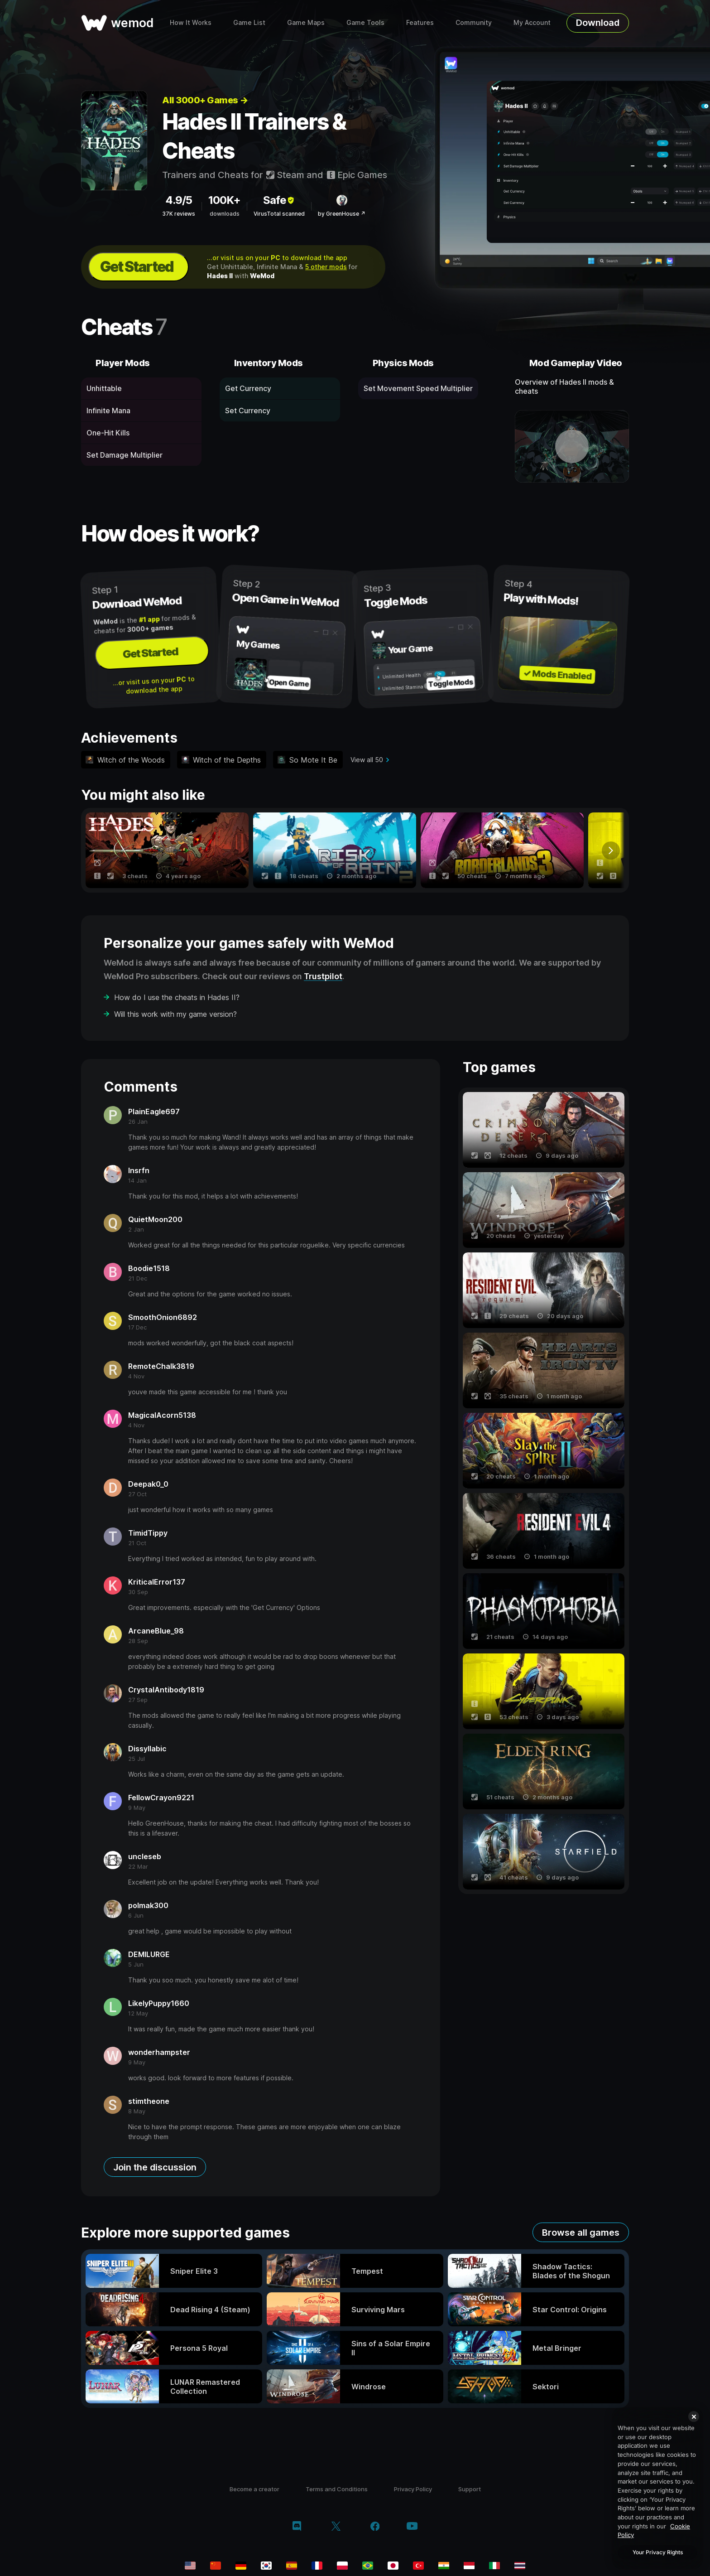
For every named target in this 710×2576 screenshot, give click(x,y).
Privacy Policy (413, 2489)
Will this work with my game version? (175, 1014)
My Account (532, 22)
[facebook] (375, 2527)
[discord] (297, 2527)
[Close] (693, 2416)
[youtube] (412, 2527)
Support (469, 2489)
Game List (249, 22)
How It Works (190, 22)
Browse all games (580, 2232)
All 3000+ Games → (205, 100)
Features (420, 22)
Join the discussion (155, 2167)
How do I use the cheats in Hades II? (177, 997)
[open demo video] (572, 446)
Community (474, 22)
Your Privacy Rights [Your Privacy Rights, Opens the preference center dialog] (658, 2552)
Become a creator (254, 2489)
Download (597, 22)
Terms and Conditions (337, 2489)
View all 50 (366, 760)
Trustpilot (323, 976)
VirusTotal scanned (279, 213)
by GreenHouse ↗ (341, 213)
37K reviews (178, 213)
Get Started (136, 266)
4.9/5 (178, 200)
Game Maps (306, 22)
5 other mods (326, 267)
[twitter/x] (335, 2527)
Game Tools (365, 22)
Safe (279, 200)
